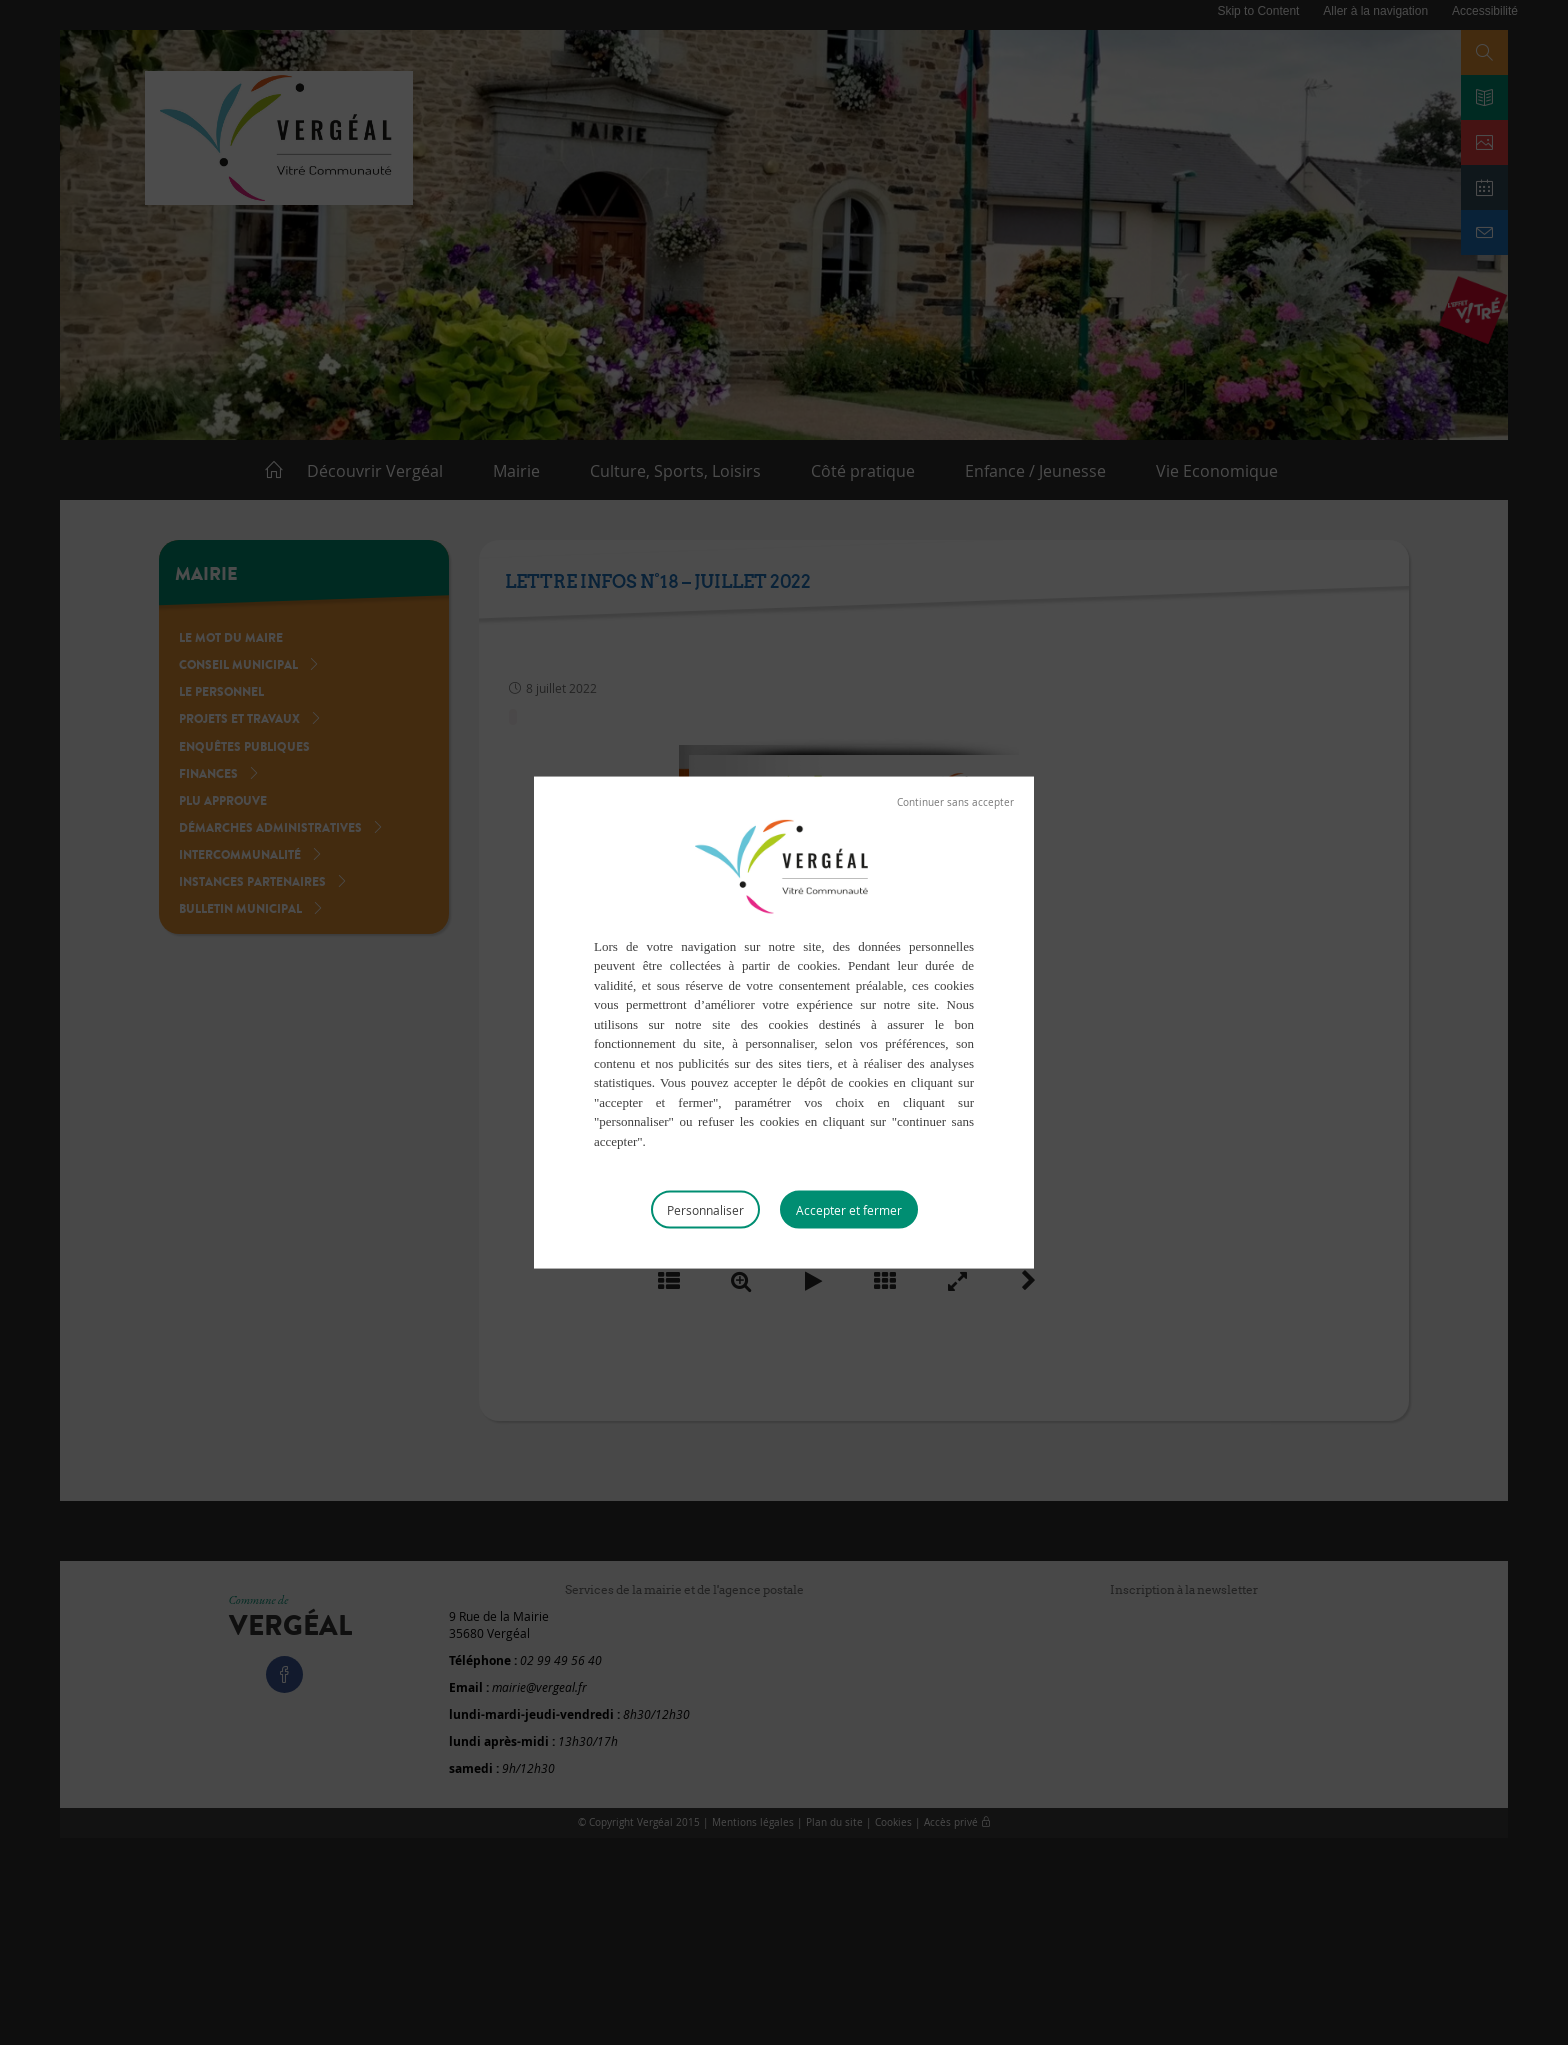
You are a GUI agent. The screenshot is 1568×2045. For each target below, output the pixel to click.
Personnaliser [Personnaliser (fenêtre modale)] (705, 1210)
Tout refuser (955, 802)
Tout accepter (849, 1210)
